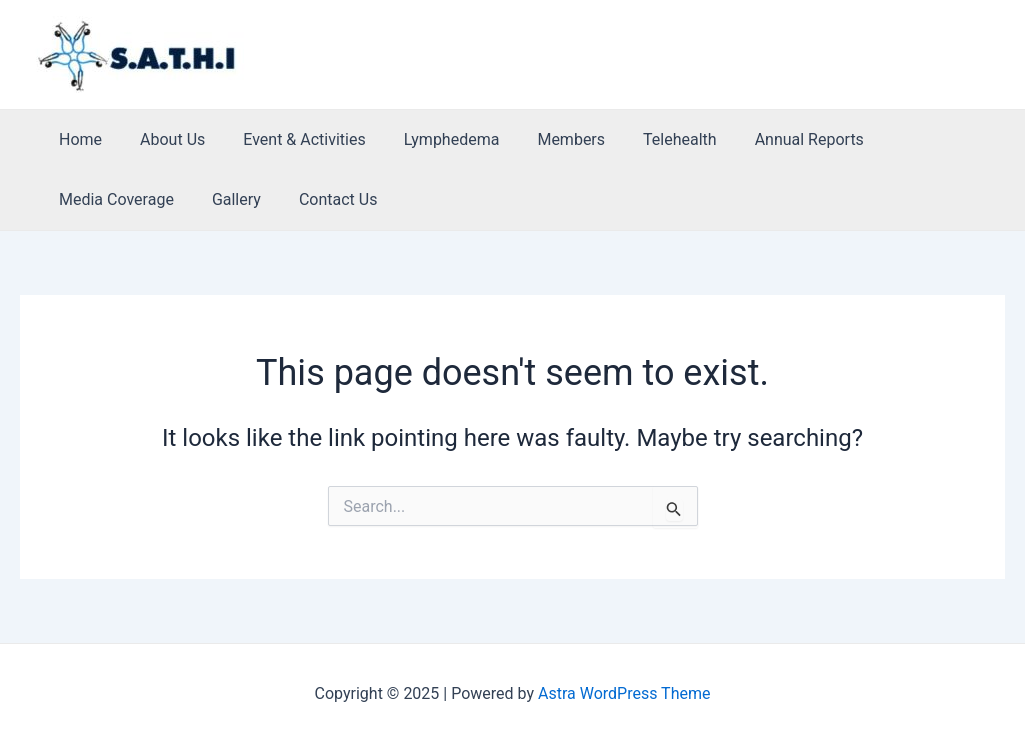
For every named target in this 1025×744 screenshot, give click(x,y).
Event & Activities (289, 139)
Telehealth (647, 139)
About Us (163, 139)
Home (77, 139)
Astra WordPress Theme (624, 693)
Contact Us (176, 199)
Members (544, 139)
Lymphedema (431, 139)
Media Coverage (914, 139)
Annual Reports (770, 139)
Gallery (80, 199)
